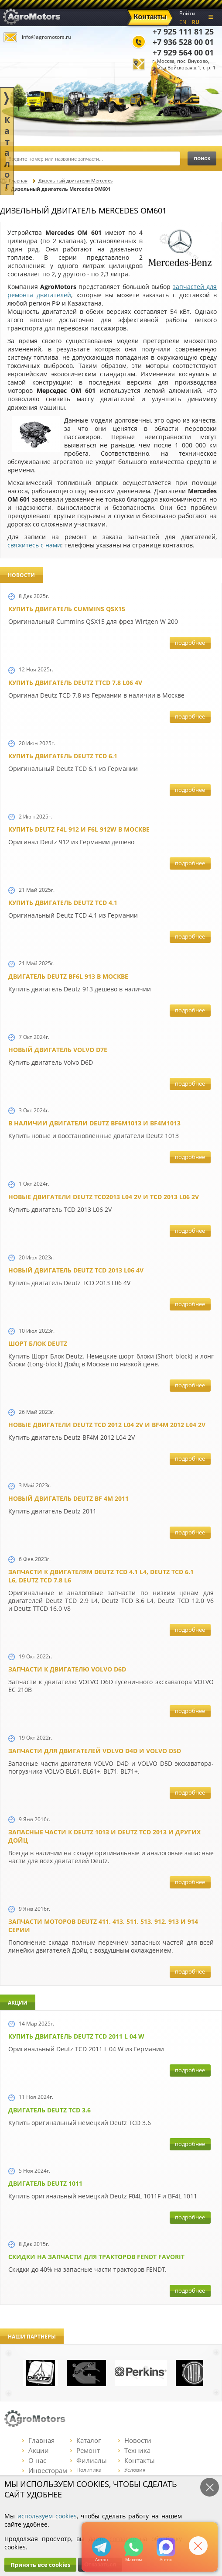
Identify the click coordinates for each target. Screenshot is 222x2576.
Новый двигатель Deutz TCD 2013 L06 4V (75, 1270)
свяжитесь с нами (34, 545)
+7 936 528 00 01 (183, 42)
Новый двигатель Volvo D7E (57, 1050)
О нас (34, 2460)
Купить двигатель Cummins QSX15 (66, 609)
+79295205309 (101, 2547)
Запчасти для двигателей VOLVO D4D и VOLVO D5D (94, 1751)
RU (195, 22)
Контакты (136, 2460)
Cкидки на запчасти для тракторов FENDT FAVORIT (96, 2257)
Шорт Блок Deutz (37, 1343)
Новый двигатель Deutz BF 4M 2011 (68, 1498)
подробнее (190, 643)
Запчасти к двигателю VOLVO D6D (67, 1669)
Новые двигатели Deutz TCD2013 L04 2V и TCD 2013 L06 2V (103, 1197)
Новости (134, 2440)
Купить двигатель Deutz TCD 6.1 (62, 756)
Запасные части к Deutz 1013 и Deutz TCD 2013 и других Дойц (104, 1836)
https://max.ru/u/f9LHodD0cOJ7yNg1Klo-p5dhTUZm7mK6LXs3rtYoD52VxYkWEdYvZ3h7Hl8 (166, 2547)
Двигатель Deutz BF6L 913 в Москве (68, 976)
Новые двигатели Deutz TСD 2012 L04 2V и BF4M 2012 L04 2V (106, 1424)
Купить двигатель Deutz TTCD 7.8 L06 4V (75, 682)
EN (182, 22)
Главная (38, 2440)
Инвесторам (44, 2470)
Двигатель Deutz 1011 (45, 2183)
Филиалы (88, 2460)
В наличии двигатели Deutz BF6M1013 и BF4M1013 (94, 1123)
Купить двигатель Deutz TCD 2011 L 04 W (76, 2036)
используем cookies (47, 2516)
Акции (35, 2450)
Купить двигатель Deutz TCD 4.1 (62, 902)
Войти (187, 13)
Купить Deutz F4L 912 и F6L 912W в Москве (79, 829)
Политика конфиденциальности (99, 2473)
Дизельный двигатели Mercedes (75, 180)
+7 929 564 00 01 (183, 52)
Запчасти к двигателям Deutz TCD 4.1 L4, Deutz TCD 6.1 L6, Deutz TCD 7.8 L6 (101, 1576)
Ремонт (85, 2450)
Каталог (85, 2440)
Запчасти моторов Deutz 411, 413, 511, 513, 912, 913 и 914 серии (103, 1925)
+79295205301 (133, 2547)
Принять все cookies (40, 2565)
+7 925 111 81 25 (183, 31)
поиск (202, 158)
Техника (134, 2450)
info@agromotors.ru (46, 37)
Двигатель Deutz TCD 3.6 (49, 2110)
